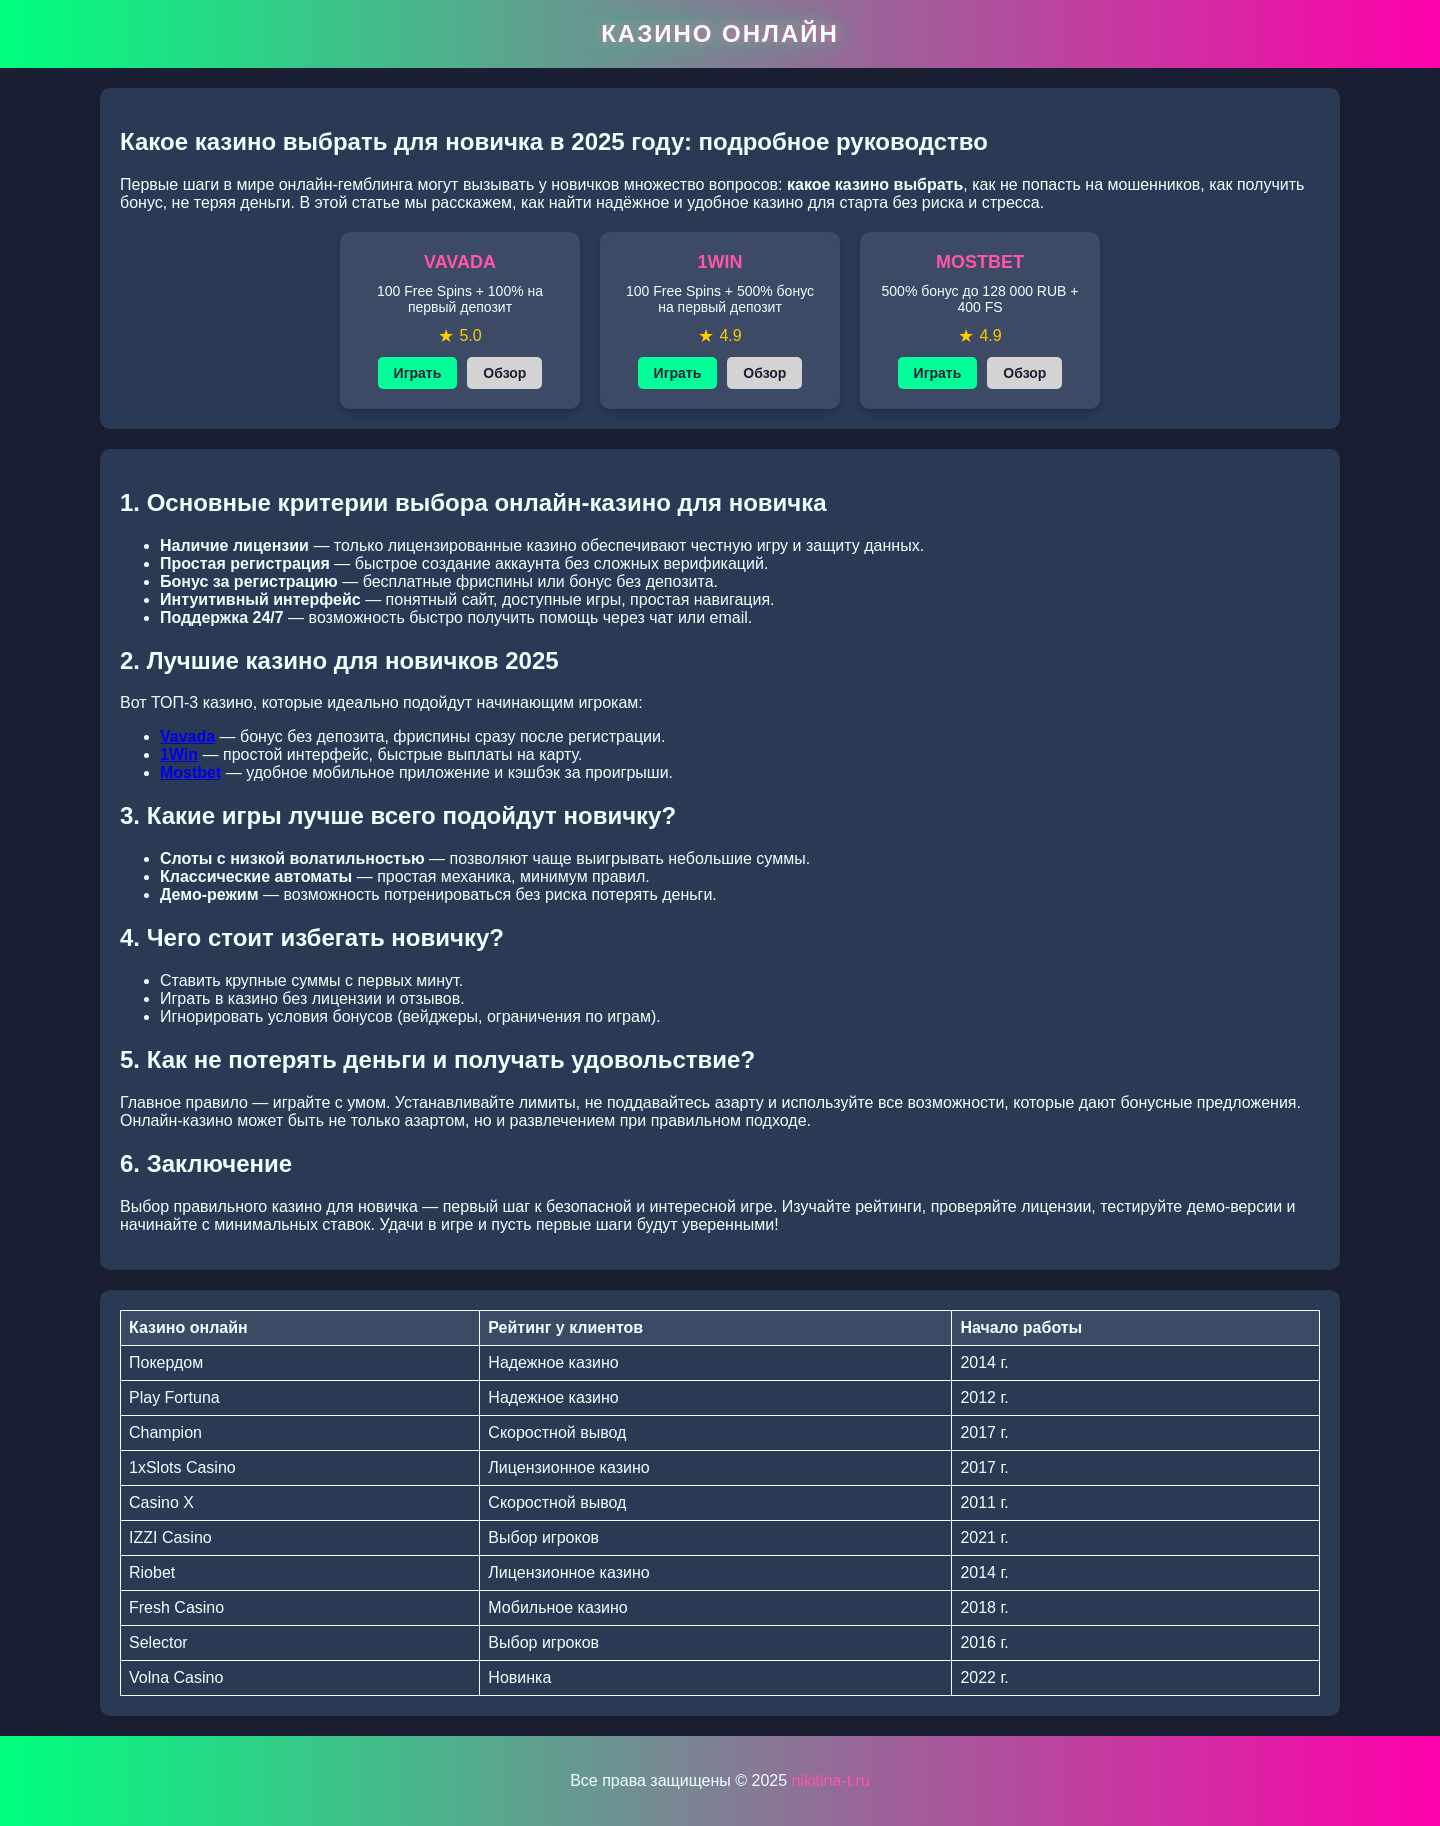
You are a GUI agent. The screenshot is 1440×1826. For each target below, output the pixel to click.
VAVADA (460, 262)
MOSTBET (980, 262)
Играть (418, 373)
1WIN (720, 262)
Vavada (187, 736)
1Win (179, 754)
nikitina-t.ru (831, 1780)
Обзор (504, 373)
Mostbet (190, 772)
